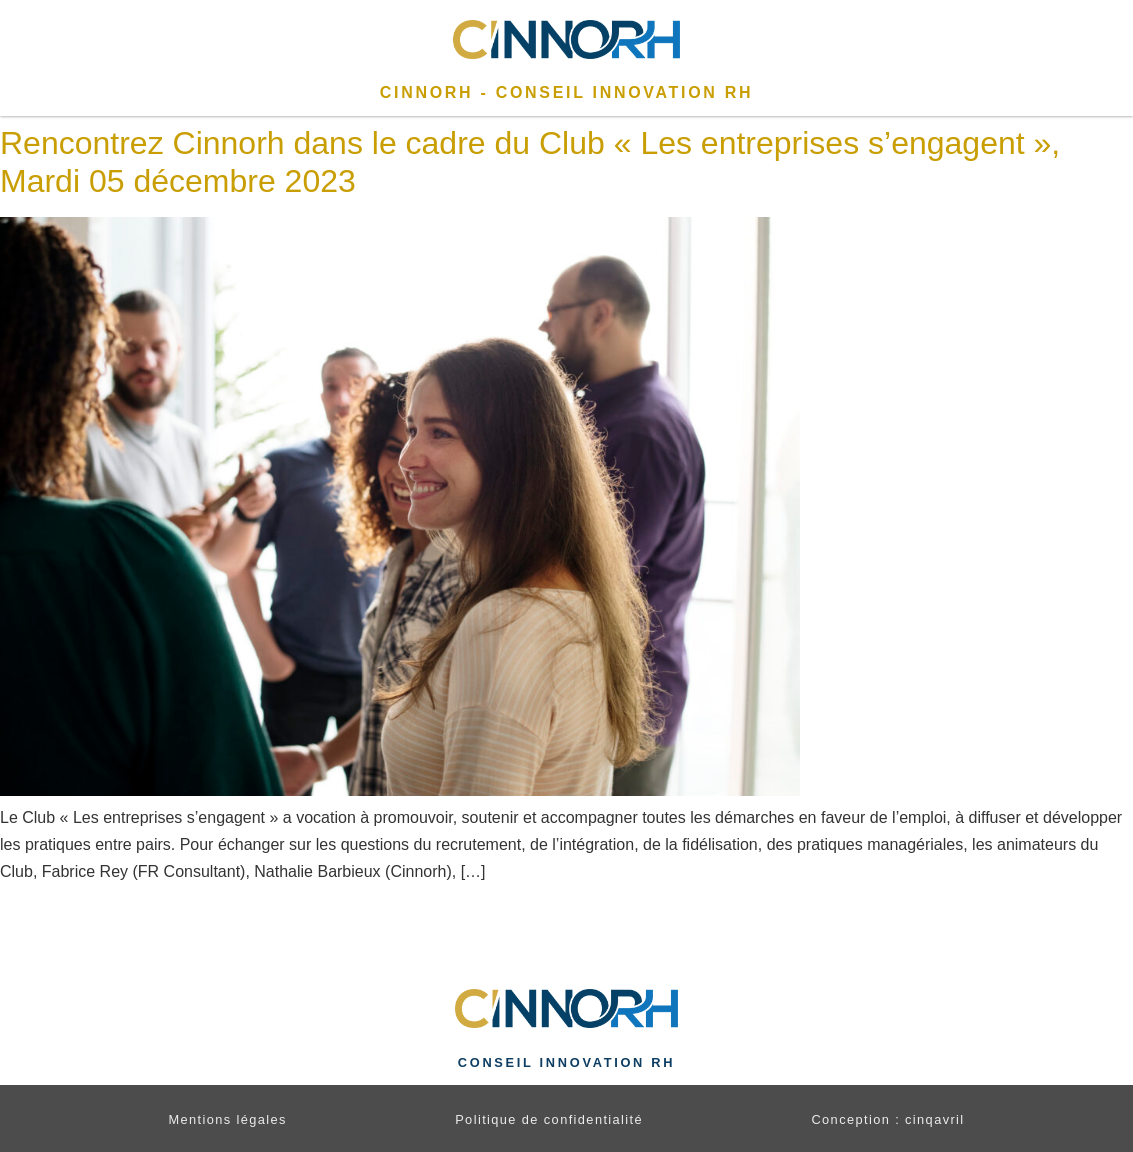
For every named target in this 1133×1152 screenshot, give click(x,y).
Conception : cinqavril (887, 1119)
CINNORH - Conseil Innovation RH (566, 92)
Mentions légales (227, 1119)
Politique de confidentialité (549, 1119)
